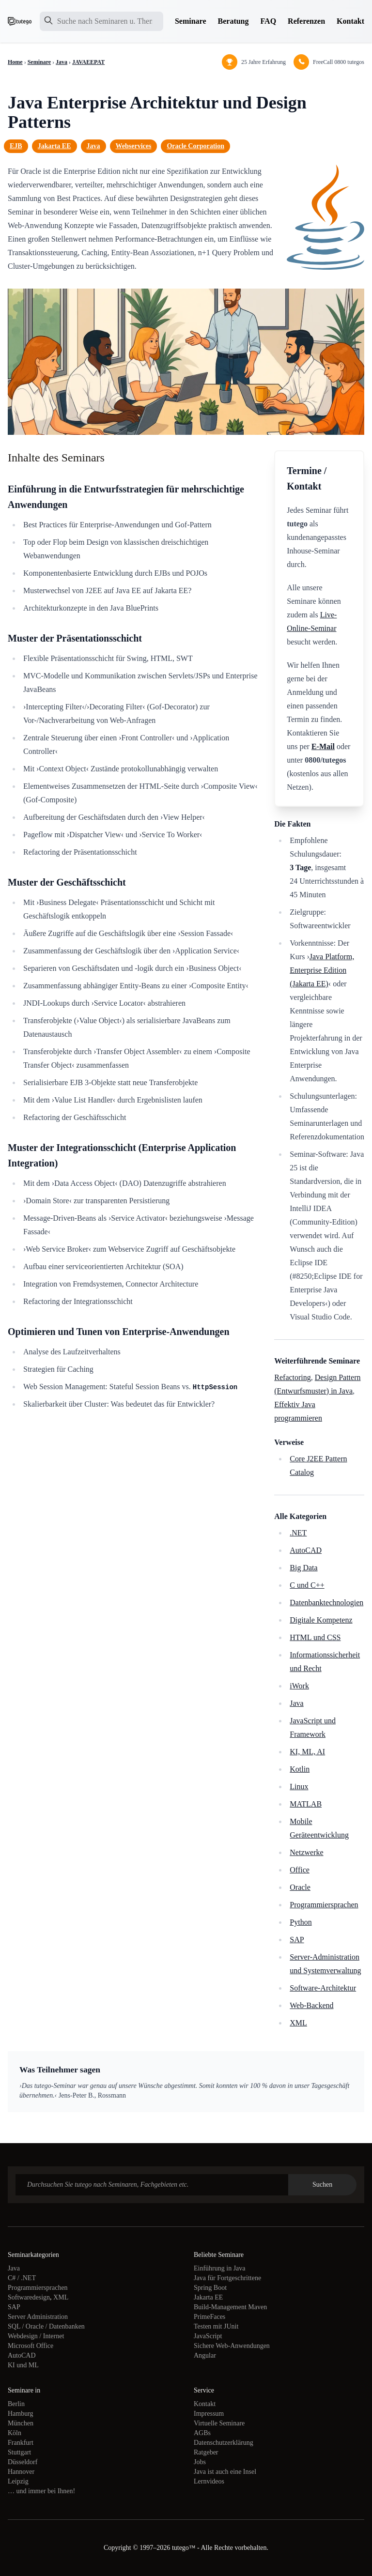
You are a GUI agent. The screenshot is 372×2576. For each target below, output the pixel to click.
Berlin (16, 2403)
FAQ (269, 21)
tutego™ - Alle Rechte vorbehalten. (220, 2547)
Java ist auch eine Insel (225, 2471)
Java (61, 62)
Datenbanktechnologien (326, 1602)
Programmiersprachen (324, 1905)
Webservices (134, 146)
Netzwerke (306, 1852)
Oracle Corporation (195, 146)
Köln (14, 2433)
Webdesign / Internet (36, 2336)
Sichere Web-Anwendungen (232, 2345)
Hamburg (20, 2413)
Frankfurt (20, 2442)
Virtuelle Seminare (219, 2423)
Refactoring (292, 1377)
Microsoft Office (30, 2345)
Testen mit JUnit (216, 2326)
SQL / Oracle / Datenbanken (46, 2326)
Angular (205, 2355)
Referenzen (306, 21)
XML (298, 2023)
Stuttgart (19, 2452)
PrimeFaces (209, 2316)
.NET (298, 1533)
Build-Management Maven (230, 2307)
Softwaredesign (29, 2297)
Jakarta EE (54, 146)
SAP (297, 1939)
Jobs (200, 2462)
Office (300, 1870)
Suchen (322, 2184)
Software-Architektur (323, 1988)
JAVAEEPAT (88, 62)
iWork (299, 1686)
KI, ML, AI (307, 1752)
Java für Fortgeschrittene (227, 2278)
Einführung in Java (220, 2268)
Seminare (190, 21)
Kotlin (300, 1769)
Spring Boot (210, 2287)
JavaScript (208, 2336)
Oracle (300, 1887)
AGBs (202, 2433)
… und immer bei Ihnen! (41, 2491)
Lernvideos (209, 2481)
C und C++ (307, 1585)
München (20, 2423)
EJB (16, 146)
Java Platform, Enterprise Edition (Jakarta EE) (322, 970)
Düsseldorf (22, 2462)
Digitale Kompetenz (321, 1620)
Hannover (21, 2471)
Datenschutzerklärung (223, 2442)
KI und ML (23, 2365)
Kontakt (350, 21)
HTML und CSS (315, 1637)
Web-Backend (311, 2005)
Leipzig (18, 2481)
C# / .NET (22, 2278)
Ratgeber (206, 2452)
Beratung (233, 21)
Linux (299, 1786)
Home (15, 62)
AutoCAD (306, 1550)
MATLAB (306, 1804)
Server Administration (38, 2316)
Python (300, 1922)
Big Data (303, 1568)
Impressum (209, 2413)
